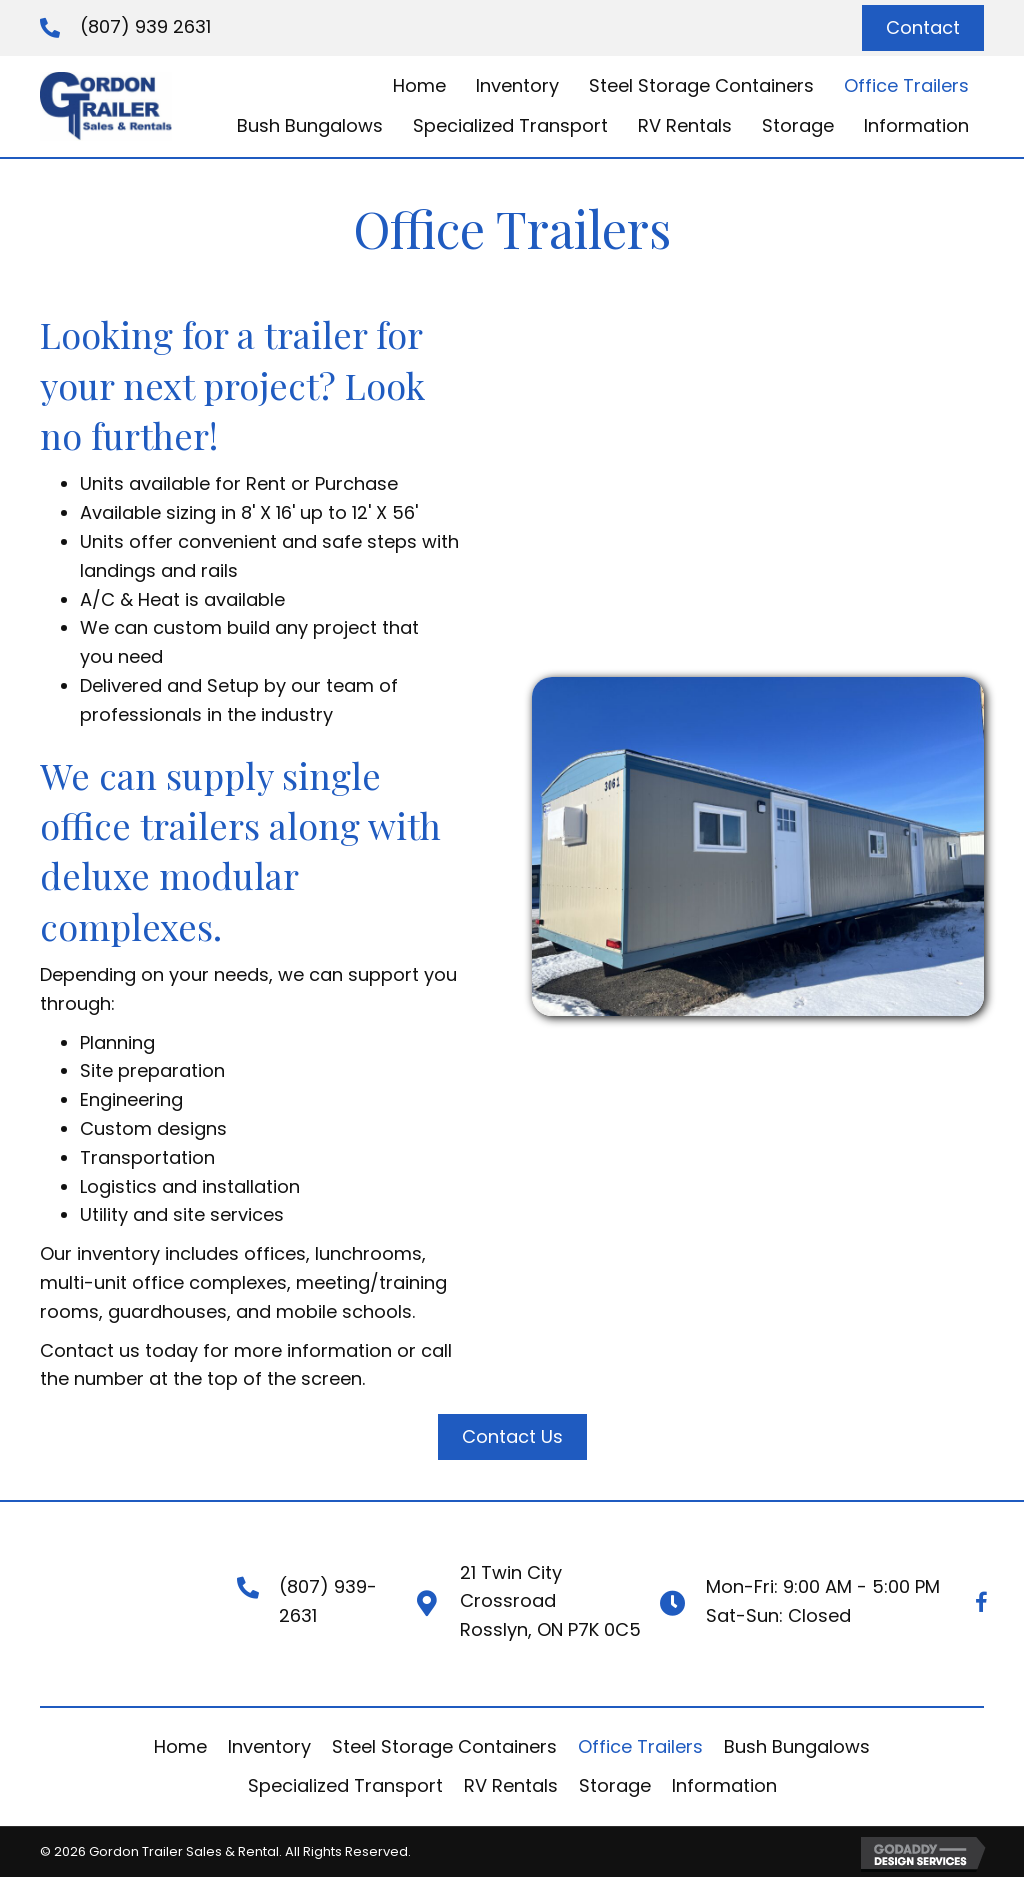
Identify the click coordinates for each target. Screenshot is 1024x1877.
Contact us (90, 1350)
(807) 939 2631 (145, 26)
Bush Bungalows (797, 1746)
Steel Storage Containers (444, 1746)
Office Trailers (640, 1746)
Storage (615, 1785)
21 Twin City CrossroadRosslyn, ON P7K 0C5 (550, 1601)
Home (180, 1746)
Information (724, 1785)
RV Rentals (511, 1785)
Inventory (269, 1746)
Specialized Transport (345, 1785)
